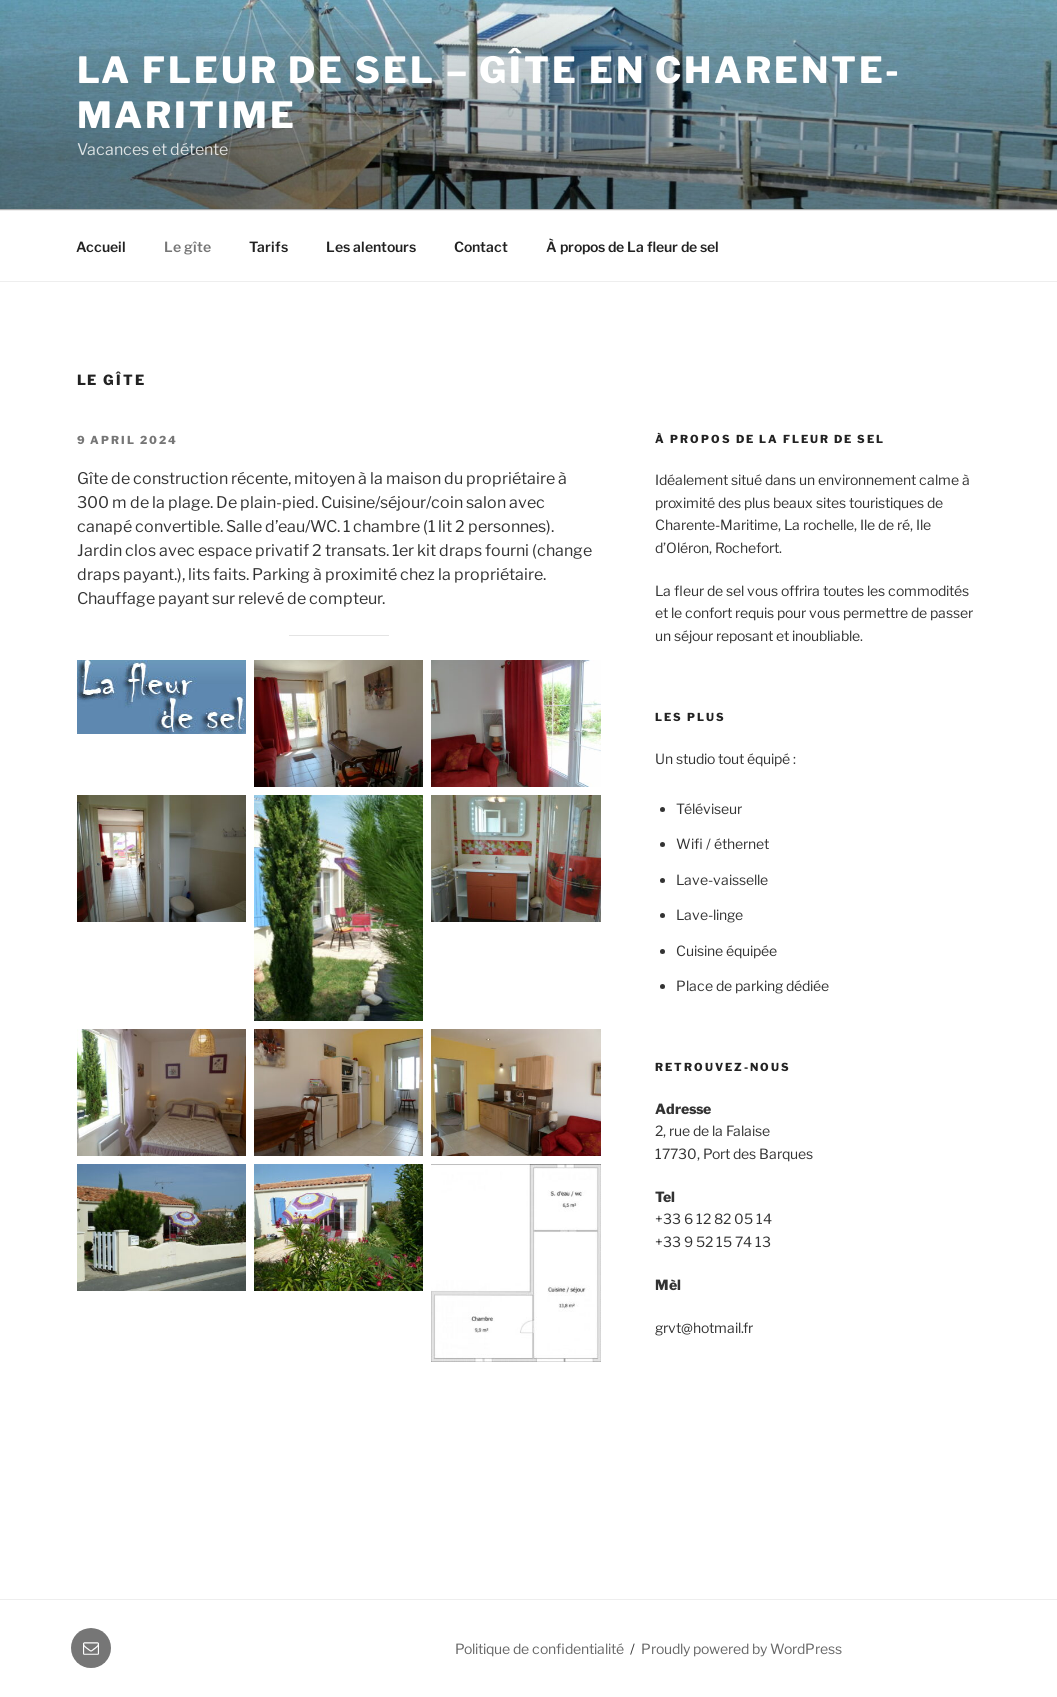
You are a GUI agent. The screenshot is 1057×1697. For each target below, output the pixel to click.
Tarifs (268, 246)
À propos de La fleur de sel (632, 246)
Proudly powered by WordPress (741, 1648)
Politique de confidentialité (539, 1648)
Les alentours (371, 246)
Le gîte (187, 246)
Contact (481, 246)
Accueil (101, 246)
